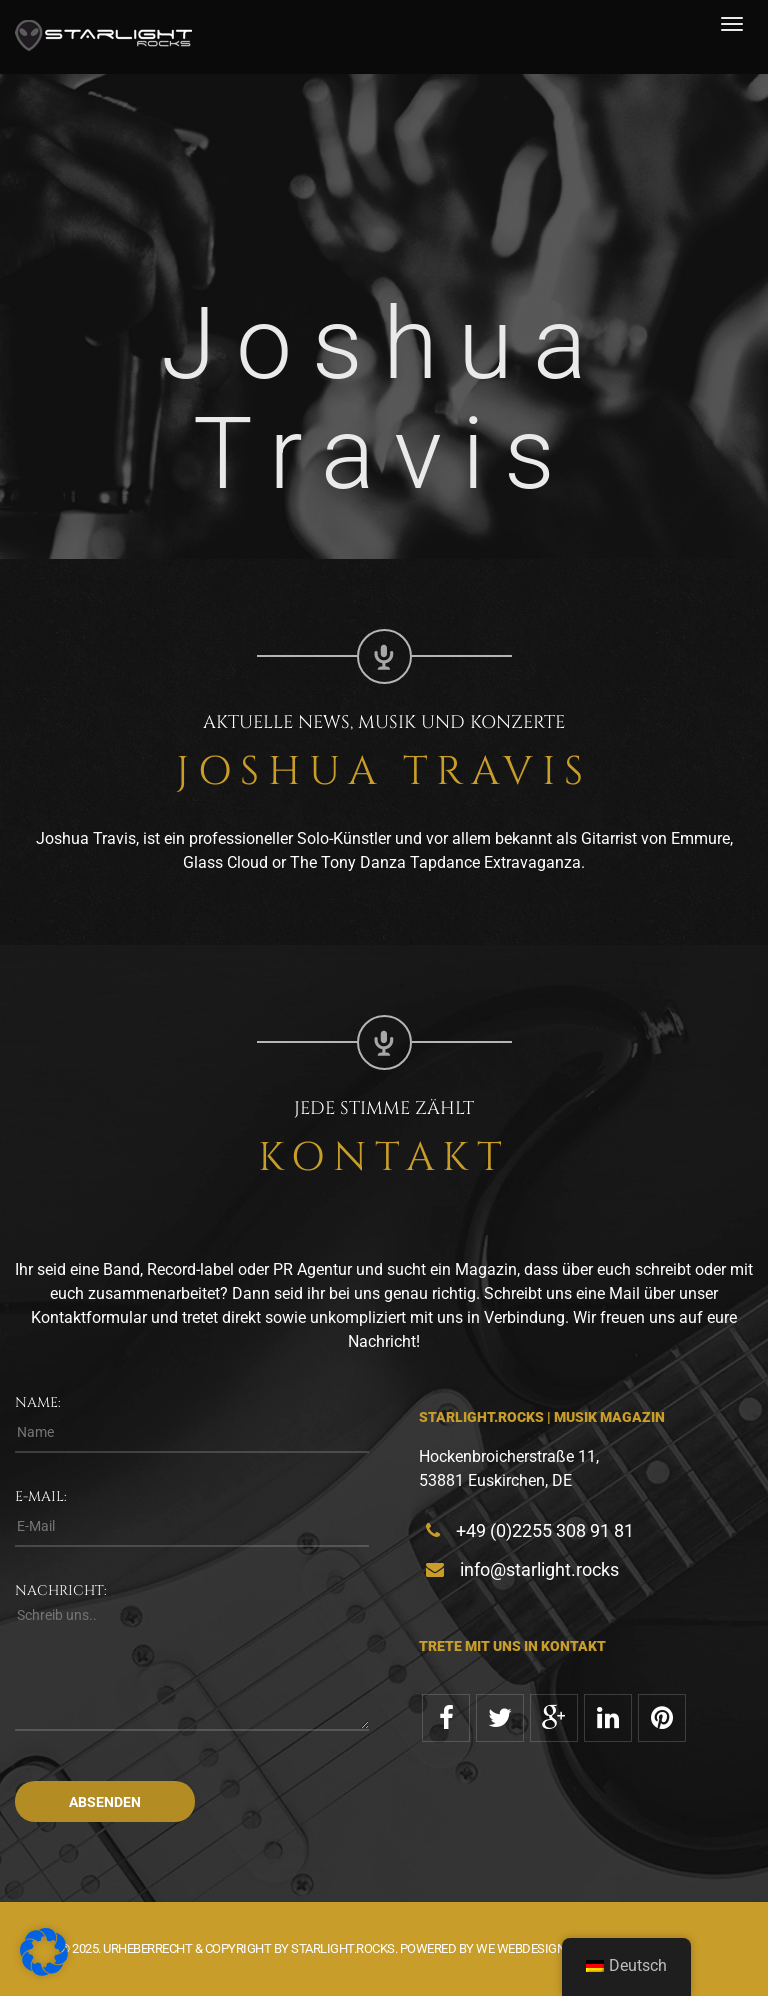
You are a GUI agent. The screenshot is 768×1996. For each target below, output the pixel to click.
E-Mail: (41, 1496)
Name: (38, 1402)
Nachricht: (61, 1590)
